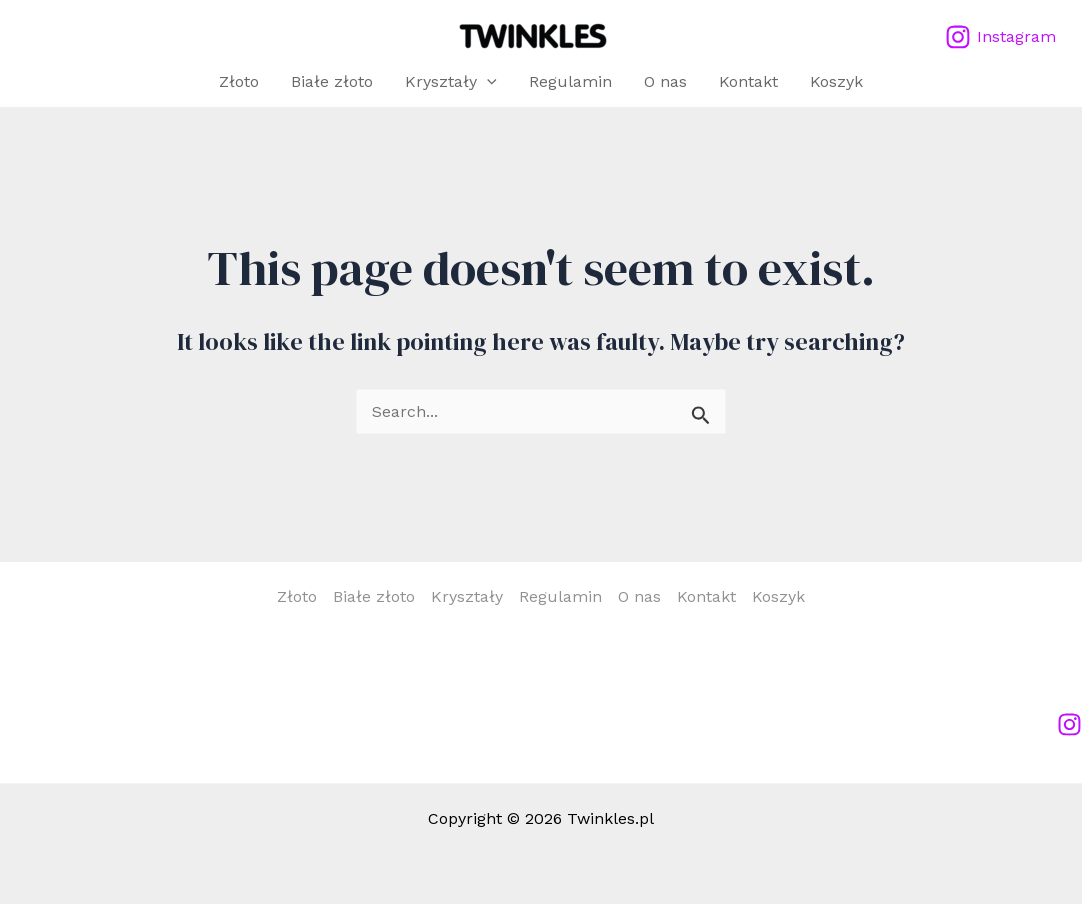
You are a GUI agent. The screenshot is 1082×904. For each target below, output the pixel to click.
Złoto (239, 81)
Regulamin (570, 81)
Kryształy (451, 82)
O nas (665, 81)
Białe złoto (332, 81)
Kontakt (748, 81)
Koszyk (836, 81)
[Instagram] (1000, 37)
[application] (487, 82)
